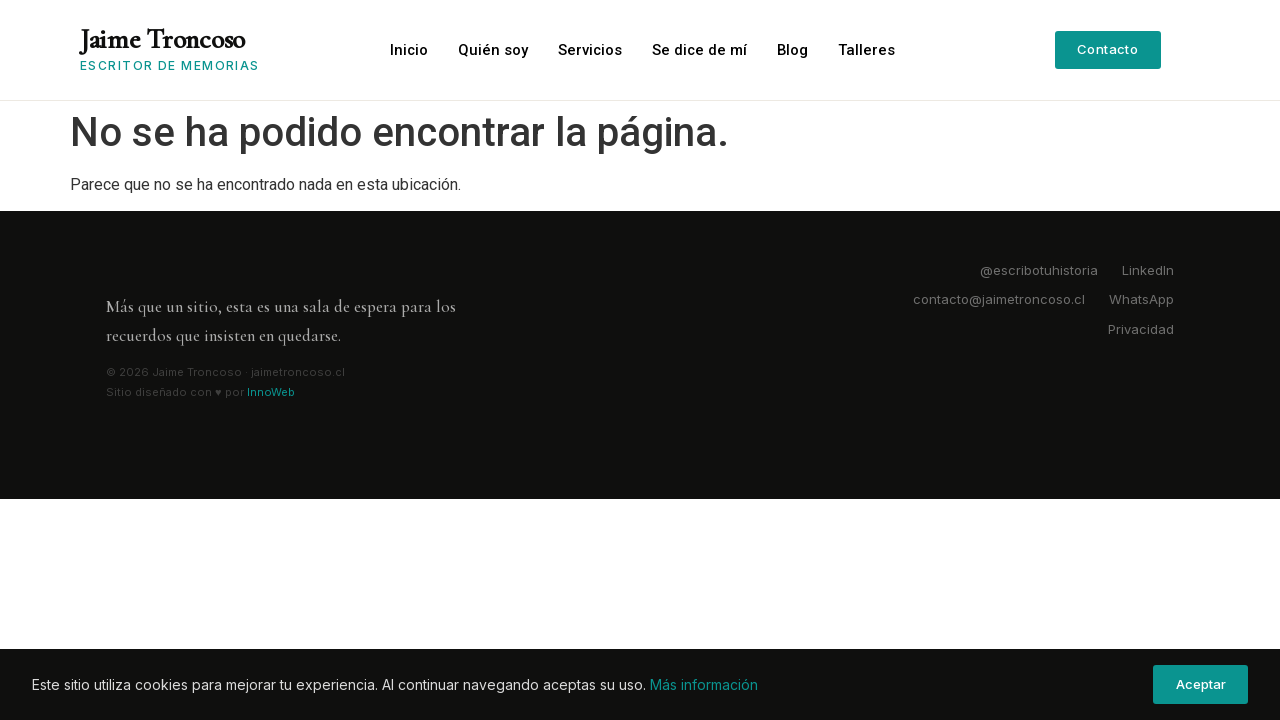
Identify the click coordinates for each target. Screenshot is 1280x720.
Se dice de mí (702, 50)
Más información (704, 684)
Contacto (1107, 49)
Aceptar (1201, 684)
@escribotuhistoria (1039, 270)
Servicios (591, 50)
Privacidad (1141, 329)
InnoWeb (271, 392)
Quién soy (494, 50)
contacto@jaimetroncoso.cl (999, 299)
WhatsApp (1141, 299)
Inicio (409, 50)
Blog (796, 50)
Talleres (870, 50)
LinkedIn (1148, 270)
